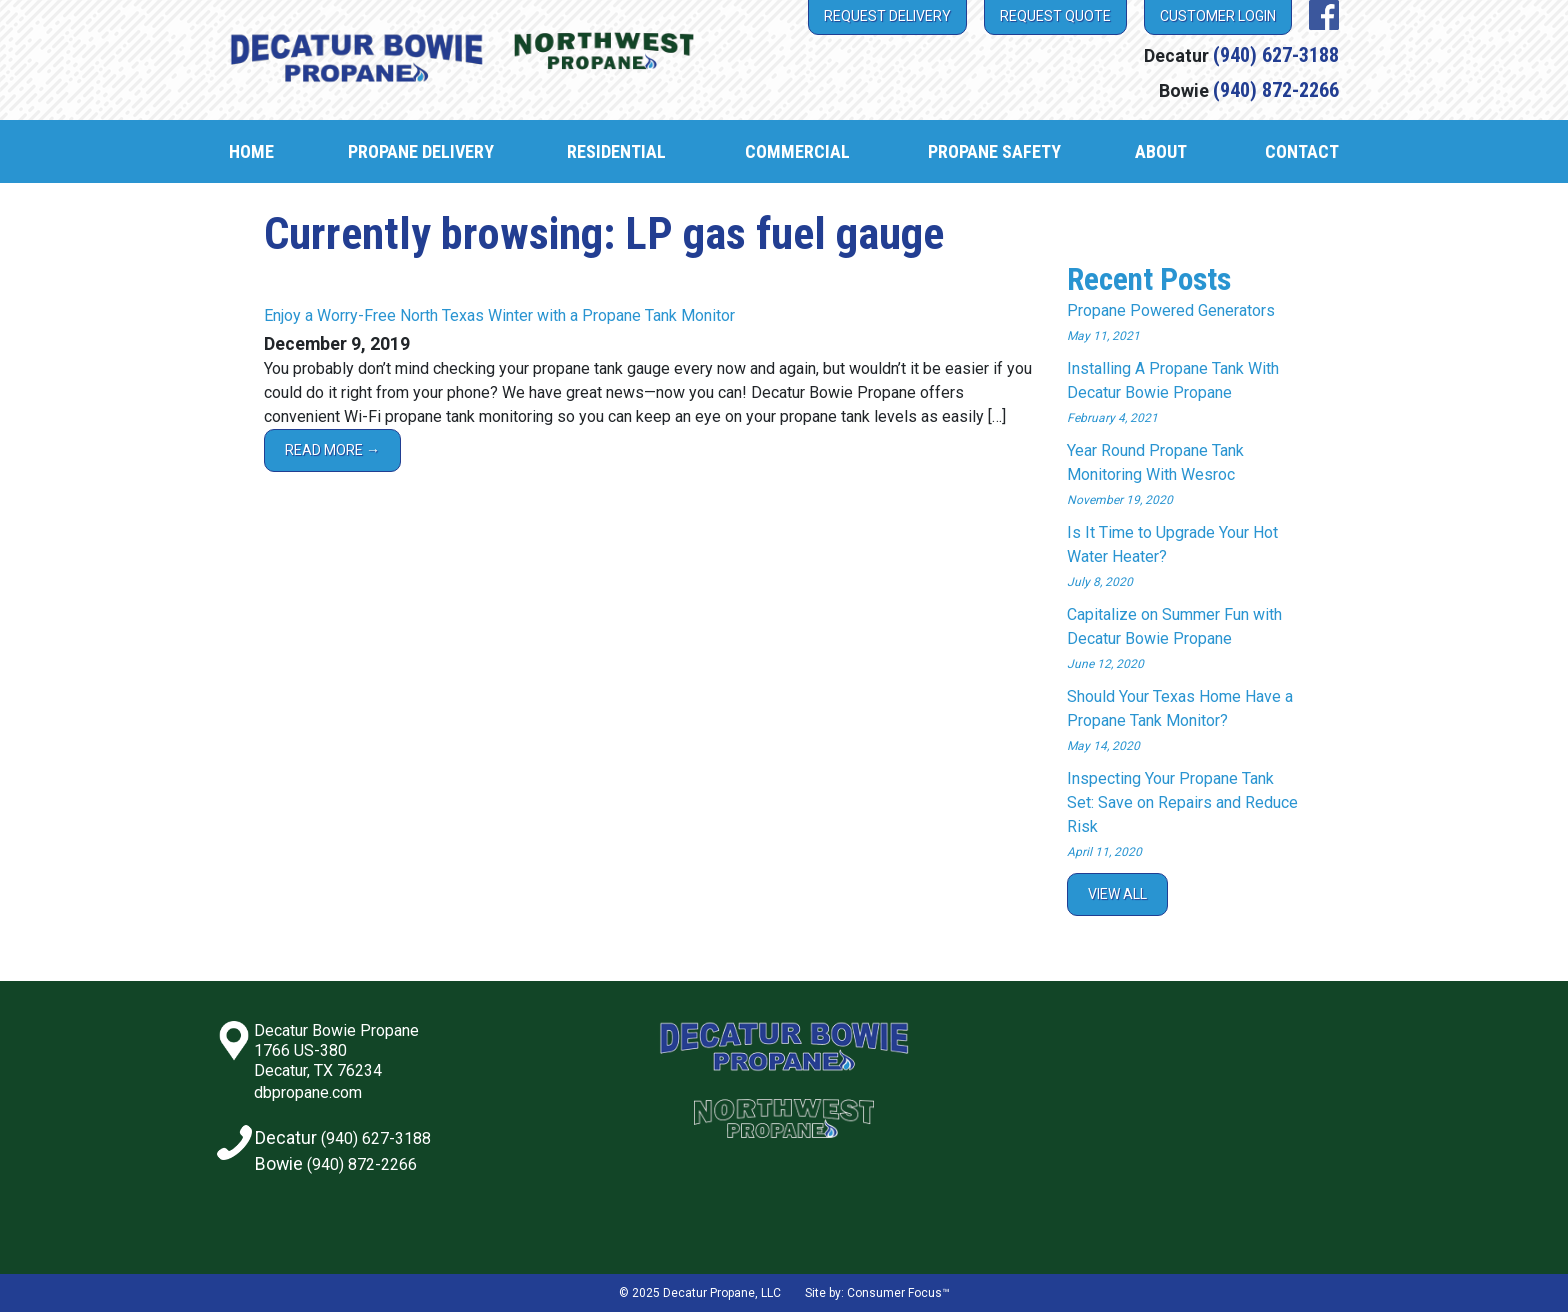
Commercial (797, 151)
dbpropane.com (308, 1092)
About (1161, 151)
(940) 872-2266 (1276, 90)
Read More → (332, 450)
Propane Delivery (421, 151)
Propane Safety (994, 151)
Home (251, 151)
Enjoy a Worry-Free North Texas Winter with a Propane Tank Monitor (499, 315)
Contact (1302, 151)
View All (1117, 894)
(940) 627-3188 (1276, 55)
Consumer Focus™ (898, 1293)
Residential (616, 151)
